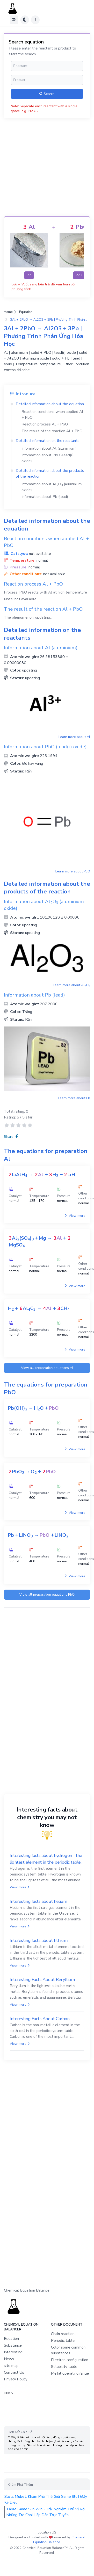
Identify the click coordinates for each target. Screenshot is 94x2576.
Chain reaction (62, 2333)
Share (11, 1136)
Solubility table (64, 2366)
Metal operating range (70, 2373)
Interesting (13, 2352)
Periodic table (63, 2340)
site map (11, 2365)
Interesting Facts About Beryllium (42, 1979)
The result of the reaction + (52, 431)
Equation (26, 312)
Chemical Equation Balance (59, 2539)
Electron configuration (69, 2360)
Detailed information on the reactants (48, 440)
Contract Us (14, 2372)
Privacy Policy (15, 2379)
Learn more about (74, 737)
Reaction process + (45, 424)
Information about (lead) (45, 496)
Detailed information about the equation (50, 404)
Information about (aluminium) (49, 448)
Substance (13, 2345)
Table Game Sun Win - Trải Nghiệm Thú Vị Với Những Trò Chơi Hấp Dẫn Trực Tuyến (45, 2512)
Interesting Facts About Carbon (40, 2019)
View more (75, 1215)
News (9, 2359)
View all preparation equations (47, 1368)
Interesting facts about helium (38, 1901)
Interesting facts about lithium (38, 1940)
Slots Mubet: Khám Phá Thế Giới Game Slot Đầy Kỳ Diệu (45, 2499)
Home (8, 312)
